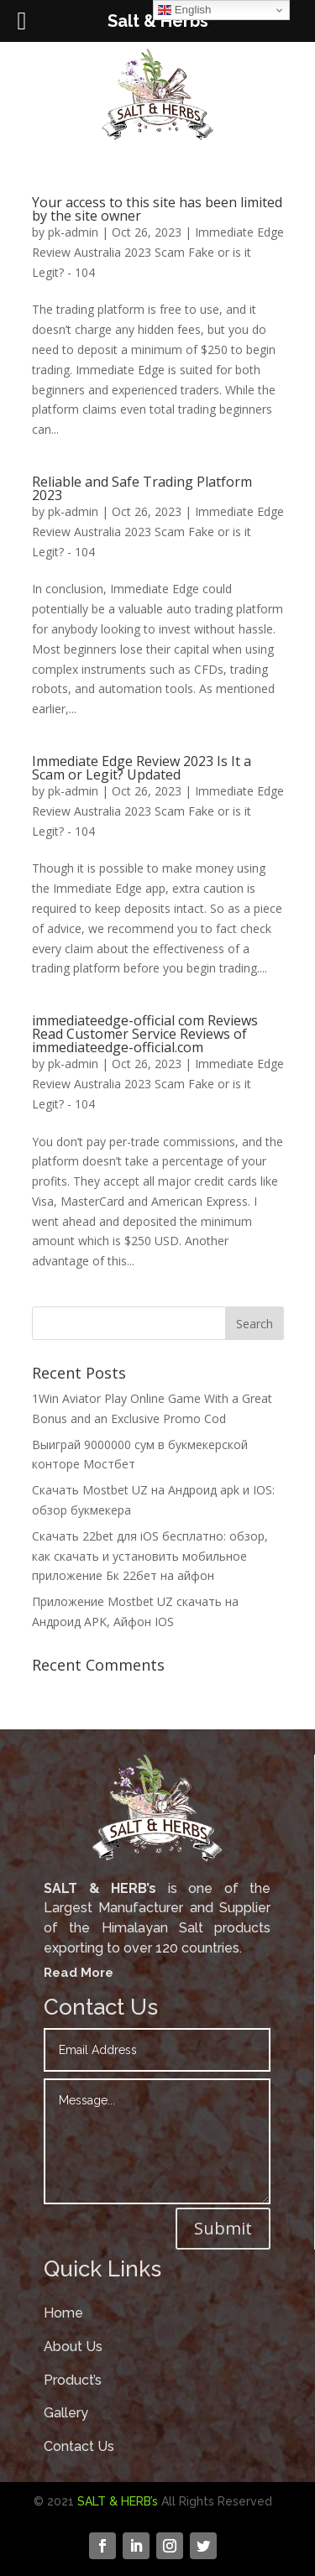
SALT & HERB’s (117, 2501)
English (184, 10)
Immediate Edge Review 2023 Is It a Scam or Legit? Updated (141, 768)
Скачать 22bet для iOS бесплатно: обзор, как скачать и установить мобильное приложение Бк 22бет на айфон (150, 1556)
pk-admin (73, 232)
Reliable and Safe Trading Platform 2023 (142, 488)
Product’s (73, 2380)
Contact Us (79, 2446)
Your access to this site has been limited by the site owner (157, 209)
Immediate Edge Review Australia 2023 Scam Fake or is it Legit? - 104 (158, 252)
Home (63, 2313)
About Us (73, 2346)
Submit (223, 2228)
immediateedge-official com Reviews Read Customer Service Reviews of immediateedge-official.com (145, 1033)
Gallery (66, 2413)
